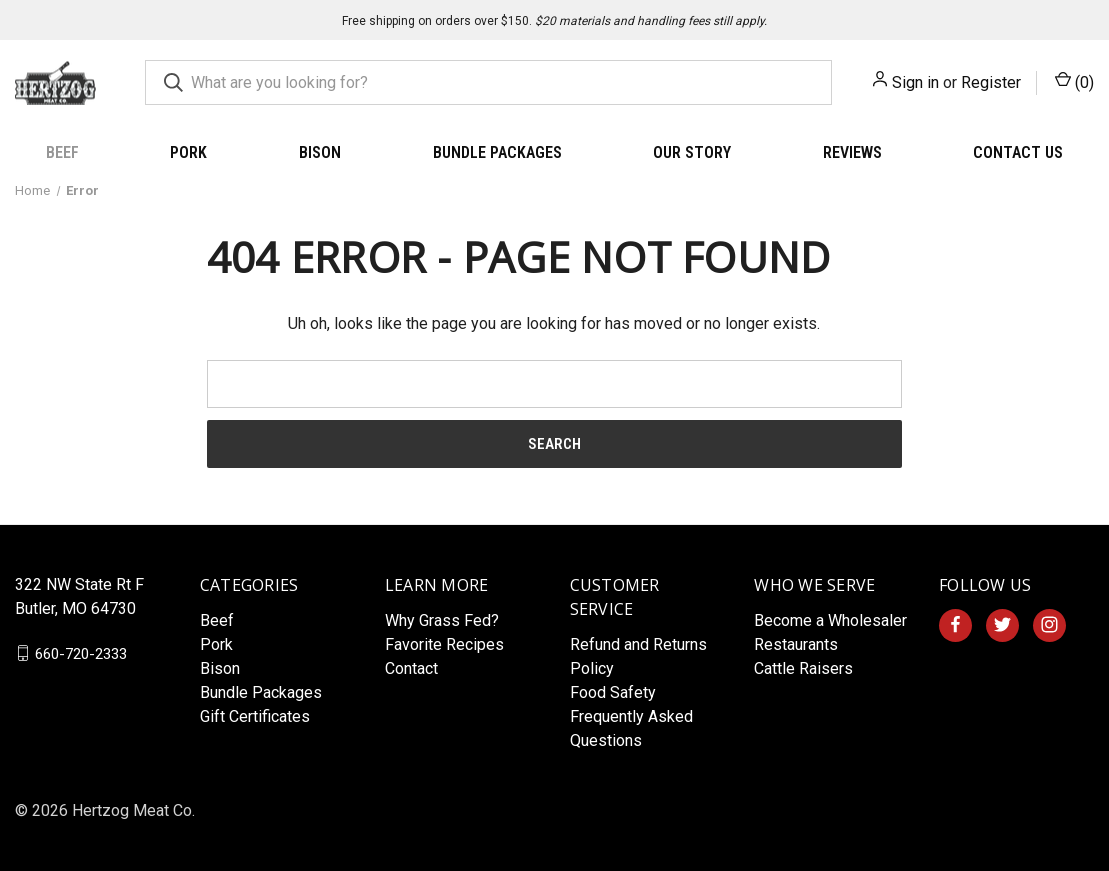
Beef (62, 152)
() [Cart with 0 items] (1074, 81)
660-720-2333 (81, 653)
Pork (188, 152)
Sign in (915, 82)
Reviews (852, 152)
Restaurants (796, 644)
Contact (411, 668)
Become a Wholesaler (830, 620)
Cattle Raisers (803, 668)
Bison (320, 152)
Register (991, 82)
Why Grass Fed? (442, 620)
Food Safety (613, 692)
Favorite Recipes (444, 644)
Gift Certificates (255, 716)
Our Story (692, 152)
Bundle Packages (497, 152)
